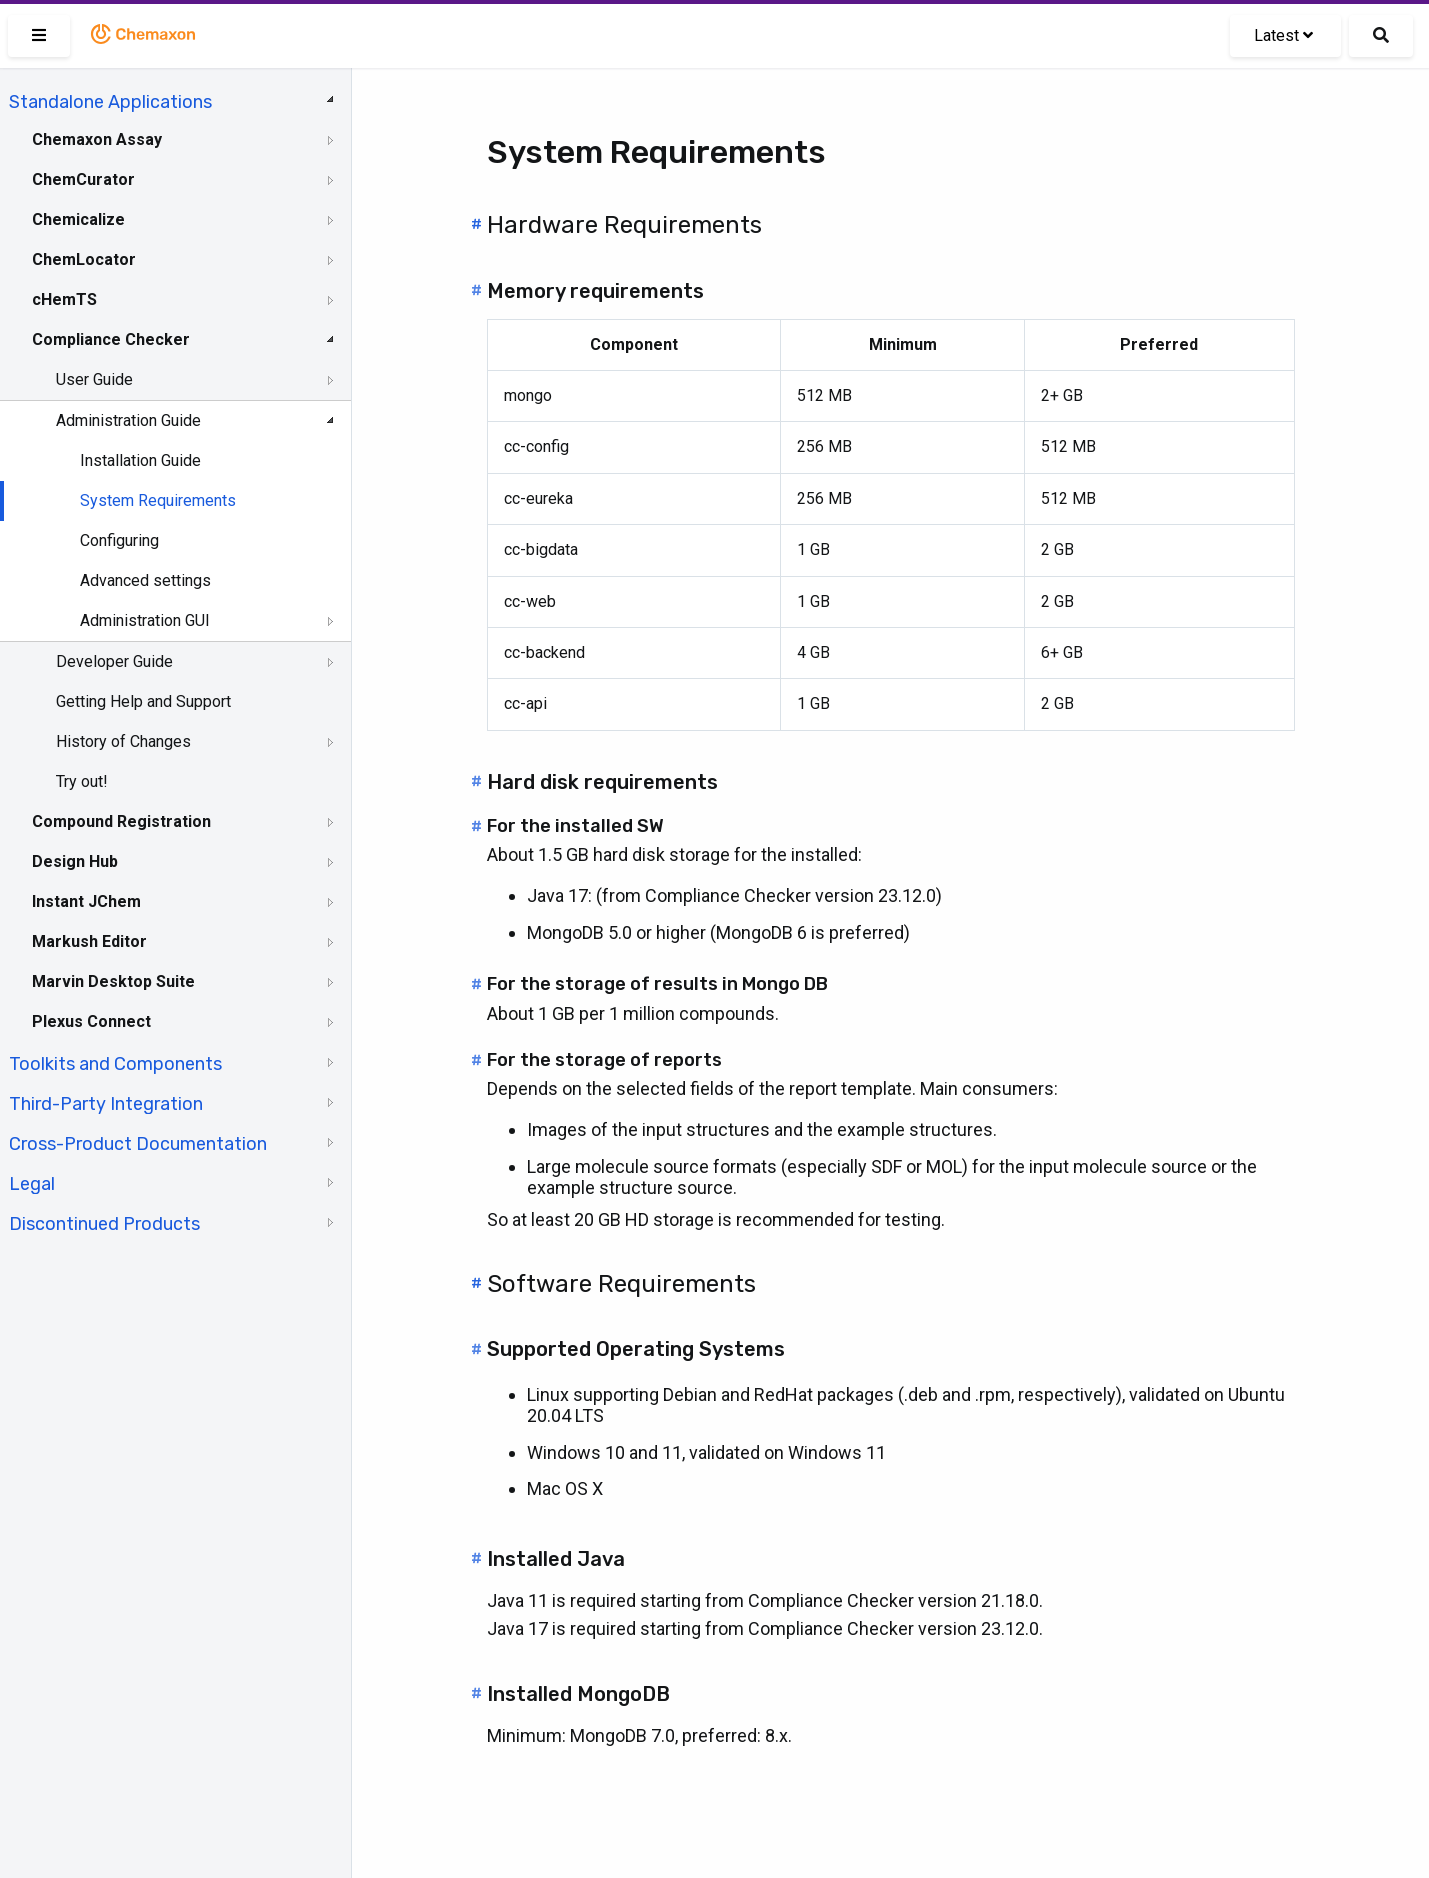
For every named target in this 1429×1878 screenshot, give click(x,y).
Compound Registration (121, 821)
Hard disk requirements (602, 782)
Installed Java (556, 1559)
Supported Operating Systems (636, 1349)
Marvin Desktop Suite (113, 981)
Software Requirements (621, 1284)
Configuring (119, 540)
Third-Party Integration (106, 1104)
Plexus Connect (91, 1021)
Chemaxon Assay (97, 139)
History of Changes (123, 741)
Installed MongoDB (578, 1694)
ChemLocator (84, 259)
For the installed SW (575, 826)
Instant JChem (86, 901)
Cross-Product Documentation (138, 1144)
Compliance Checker (111, 339)
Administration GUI (145, 620)
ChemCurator (83, 179)
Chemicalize (78, 219)
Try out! (82, 781)
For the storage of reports (604, 1060)
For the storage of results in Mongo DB (657, 984)
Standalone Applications (110, 102)
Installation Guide (140, 460)
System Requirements (158, 500)
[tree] (175, 661)
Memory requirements (595, 291)
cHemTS (64, 299)
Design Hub (75, 861)
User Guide (94, 379)
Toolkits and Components (115, 1064)
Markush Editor (89, 941)
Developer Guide (114, 661)
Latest (1283, 35)
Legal (32, 1184)
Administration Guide (128, 420)
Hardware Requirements (624, 225)
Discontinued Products (104, 1224)
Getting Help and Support (143, 701)
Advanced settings (145, 580)
